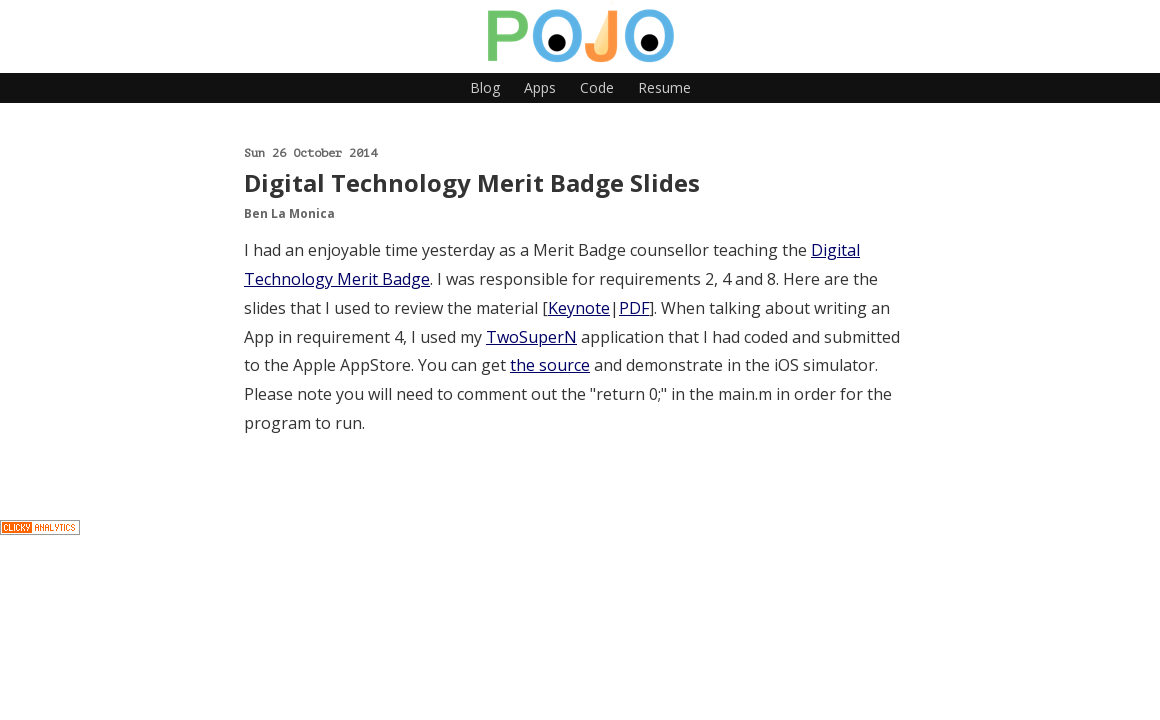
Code (597, 87)
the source (550, 365)
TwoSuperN (531, 337)
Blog (485, 87)
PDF (634, 308)
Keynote (579, 308)
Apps (540, 87)
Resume (664, 87)
